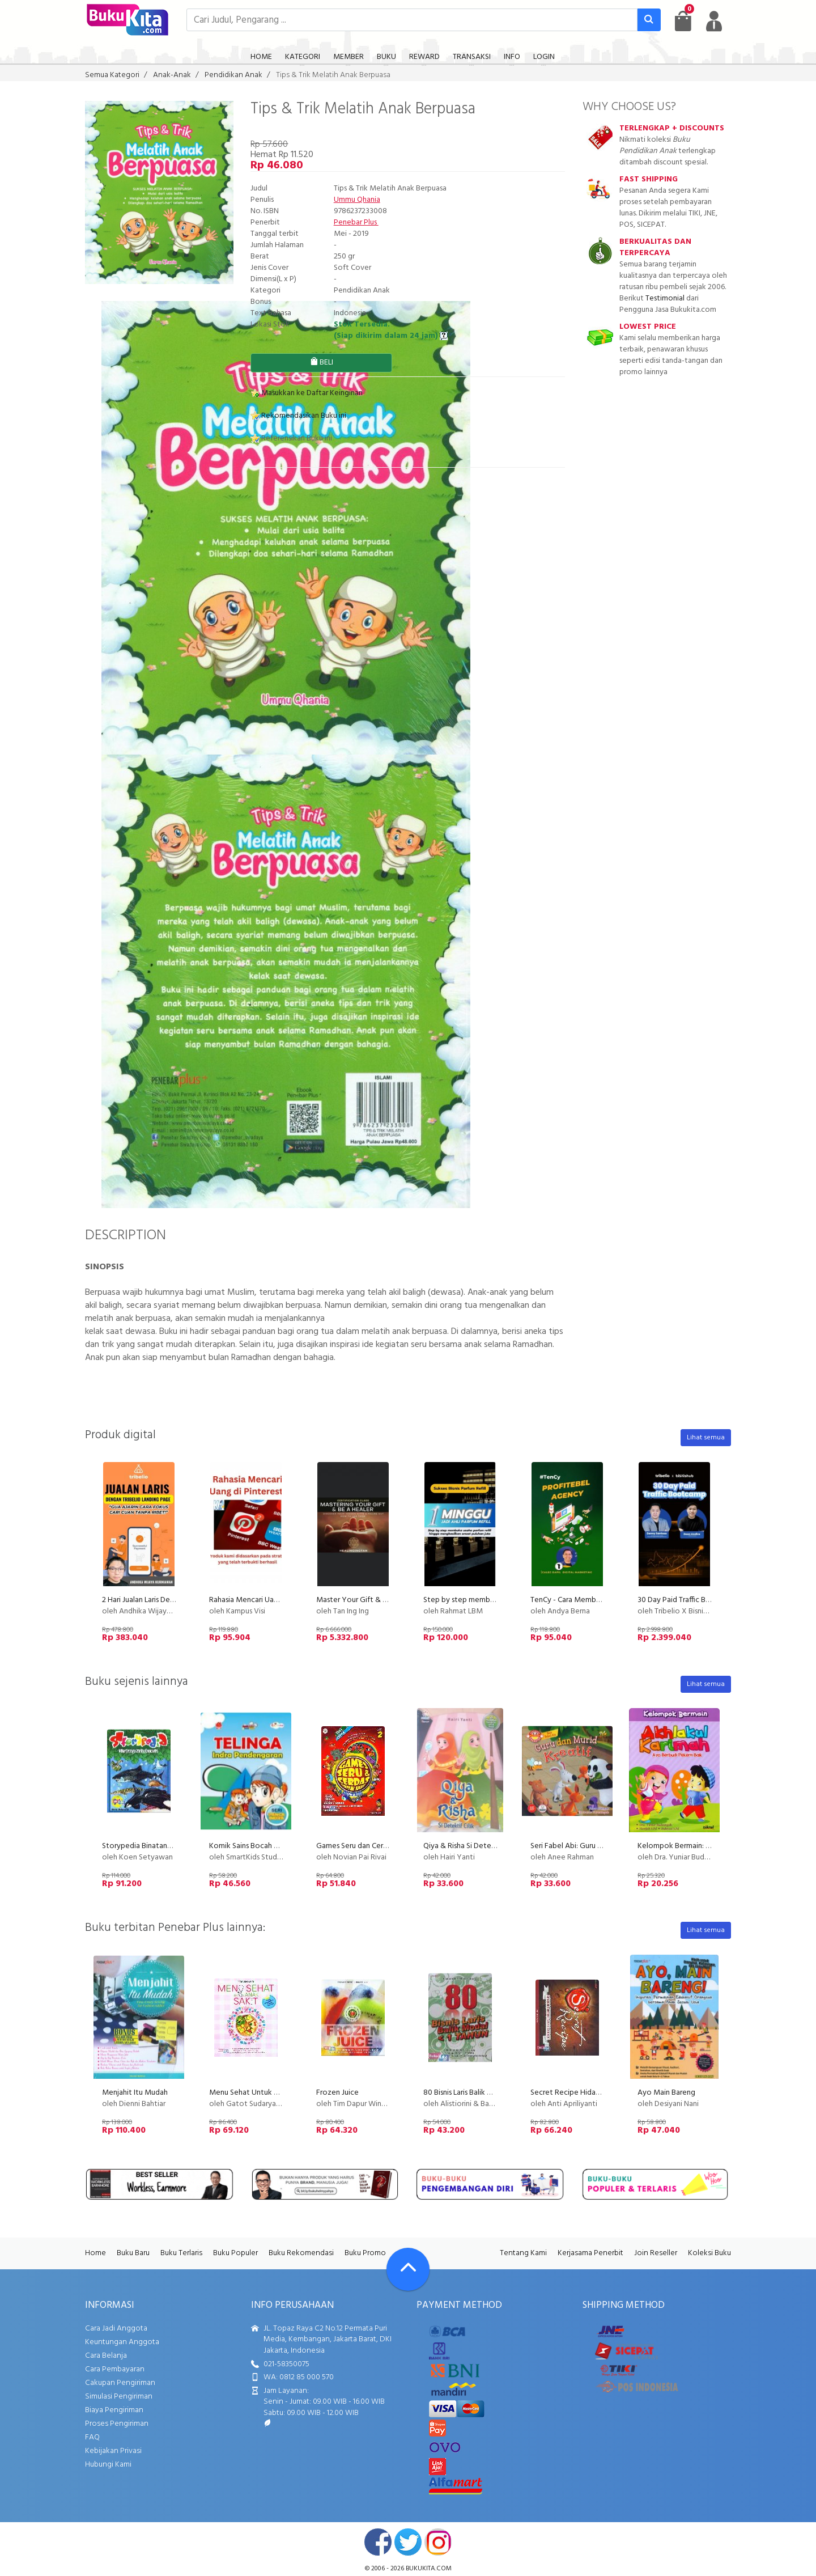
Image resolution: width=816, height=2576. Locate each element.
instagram (438, 2542)
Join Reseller (655, 2253)
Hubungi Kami (108, 2464)
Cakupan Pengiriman (120, 2382)
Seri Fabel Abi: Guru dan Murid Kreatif (593, 1846)
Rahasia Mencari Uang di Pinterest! (267, 1600)
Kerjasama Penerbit (590, 2253)
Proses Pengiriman (116, 2423)
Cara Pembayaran (114, 2369)
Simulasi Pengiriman (118, 2396)
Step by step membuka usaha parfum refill (493, 1600)
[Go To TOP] (408, 2269)
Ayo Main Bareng (666, 2092)
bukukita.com (429, 2569)
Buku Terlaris (181, 2253)
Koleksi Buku (709, 2253)
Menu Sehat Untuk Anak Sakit (259, 2092)
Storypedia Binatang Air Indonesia (159, 1846)
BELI (321, 362)
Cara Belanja (106, 2355)
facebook (378, 2542)
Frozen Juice (337, 2092)
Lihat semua (706, 1437)
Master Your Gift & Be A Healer (369, 1600)
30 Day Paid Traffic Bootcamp (688, 1600)
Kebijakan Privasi (113, 2451)
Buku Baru (133, 2253)
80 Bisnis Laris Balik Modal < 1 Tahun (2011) (492, 2092)
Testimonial (665, 298)
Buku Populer (235, 2253)
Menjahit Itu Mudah (135, 2092)
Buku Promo (365, 2253)
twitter (408, 2542)
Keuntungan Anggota (122, 2342)
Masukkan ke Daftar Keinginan (306, 393)
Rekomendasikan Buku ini (298, 415)
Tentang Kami (523, 2253)
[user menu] (714, 21)
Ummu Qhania (357, 199)
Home (95, 2253)
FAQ (92, 2437)
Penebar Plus (356, 222)
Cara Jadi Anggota (116, 2328)
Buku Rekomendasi (301, 2253)
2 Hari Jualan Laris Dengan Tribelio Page (167, 1600)
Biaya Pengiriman (114, 2410)
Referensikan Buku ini (291, 438)
